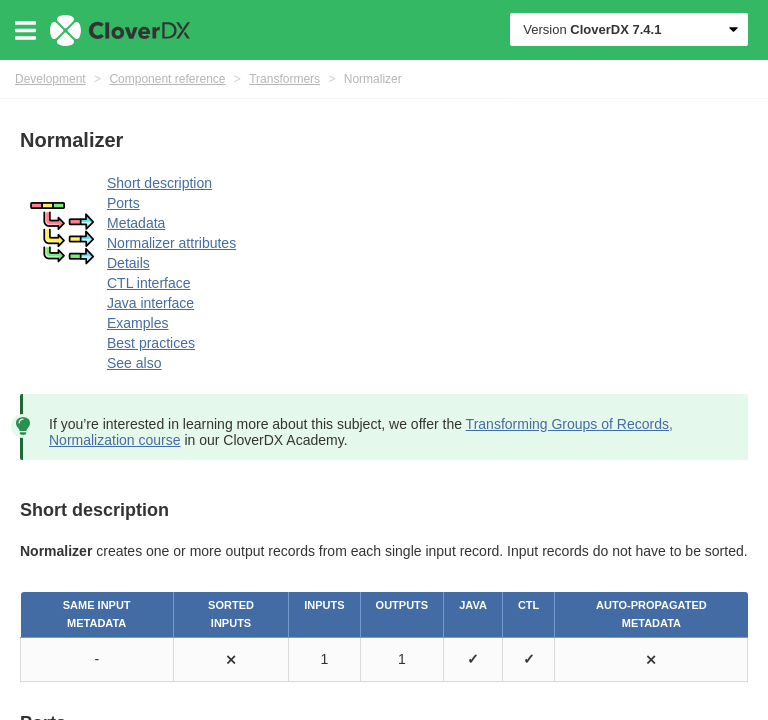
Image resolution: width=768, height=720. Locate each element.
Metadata (136, 223)
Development (50, 79)
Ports (123, 203)
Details (128, 263)
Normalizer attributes (171, 243)
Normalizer (373, 79)
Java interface (150, 303)
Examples (137, 323)
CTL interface (149, 283)
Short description (159, 183)
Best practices (151, 343)
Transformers (284, 79)
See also (134, 363)
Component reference (167, 79)
